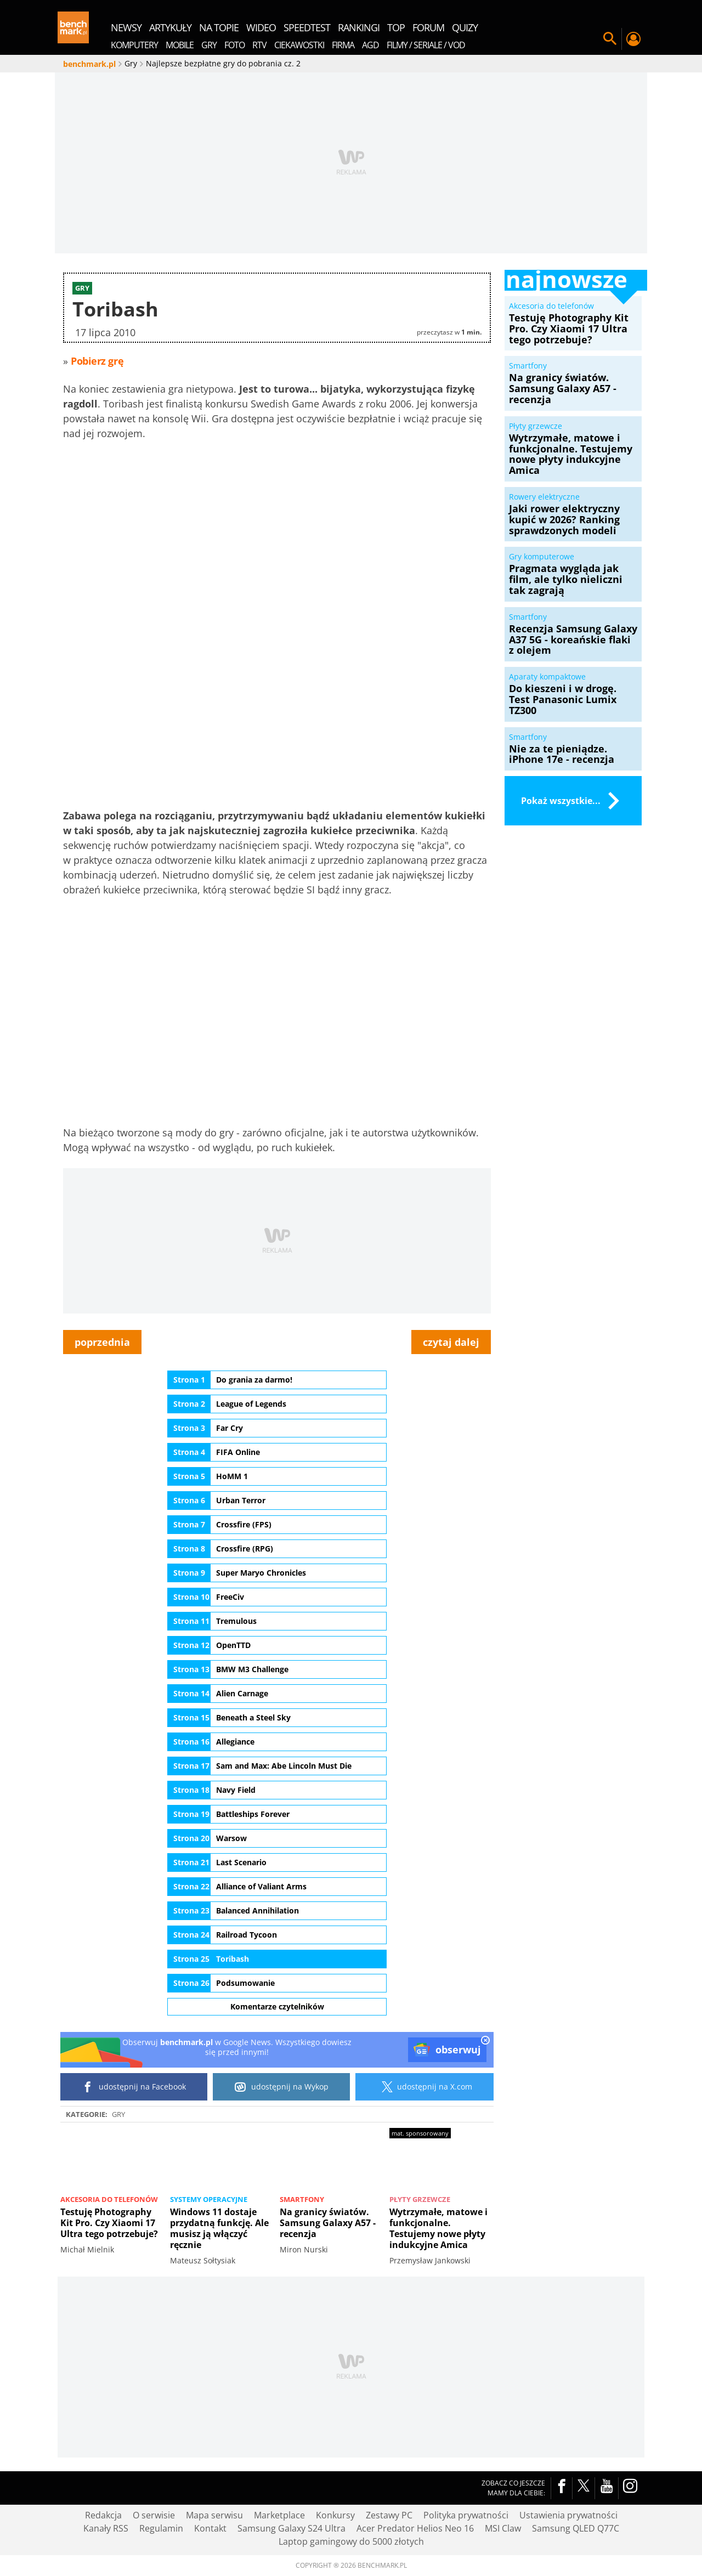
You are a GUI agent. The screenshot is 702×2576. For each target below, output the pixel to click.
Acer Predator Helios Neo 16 (415, 2528)
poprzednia (102, 1342)
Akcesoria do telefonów (109, 2199)
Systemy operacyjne (208, 2199)
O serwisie (154, 2515)
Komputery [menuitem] (134, 45)
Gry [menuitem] (209, 45)
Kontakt (210, 2528)
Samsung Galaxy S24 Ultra (291, 2528)
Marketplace (279, 2515)
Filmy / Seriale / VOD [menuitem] (426, 45)
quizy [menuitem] (465, 27)
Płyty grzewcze (419, 2199)
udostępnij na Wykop (282, 2086)
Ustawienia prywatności (568, 2515)
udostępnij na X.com (424, 2086)
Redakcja (103, 2515)
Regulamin (161, 2528)
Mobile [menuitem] (180, 45)
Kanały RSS (105, 2528)
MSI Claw (503, 2528)
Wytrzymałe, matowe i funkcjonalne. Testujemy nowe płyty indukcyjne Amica (438, 2228)
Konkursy (335, 2515)
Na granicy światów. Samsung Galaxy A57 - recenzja (328, 2223)
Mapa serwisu (214, 2515)
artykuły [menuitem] (170, 27)
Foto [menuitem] (234, 45)
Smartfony (302, 2199)
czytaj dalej (451, 1342)
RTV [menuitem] (259, 45)
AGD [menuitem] (370, 45)
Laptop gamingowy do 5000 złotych (351, 2541)
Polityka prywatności (465, 2515)
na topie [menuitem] (219, 27)
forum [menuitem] (428, 27)
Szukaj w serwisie (609, 39)
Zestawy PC (389, 2515)
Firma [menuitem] (343, 45)
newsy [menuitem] (126, 27)
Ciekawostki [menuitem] (299, 45)
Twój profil (632, 39)
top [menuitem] (396, 27)
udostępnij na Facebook (134, 2086)
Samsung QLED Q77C (575, 2528)
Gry (118, 2114)
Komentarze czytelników (277, 2006)
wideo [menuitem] (261, 27)
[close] (485, 2041)
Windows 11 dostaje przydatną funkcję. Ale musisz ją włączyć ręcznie (219, 2228)
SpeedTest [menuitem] (307, 27)
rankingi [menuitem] (359, 27)
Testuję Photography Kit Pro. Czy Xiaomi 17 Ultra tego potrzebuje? (109, 2223)
